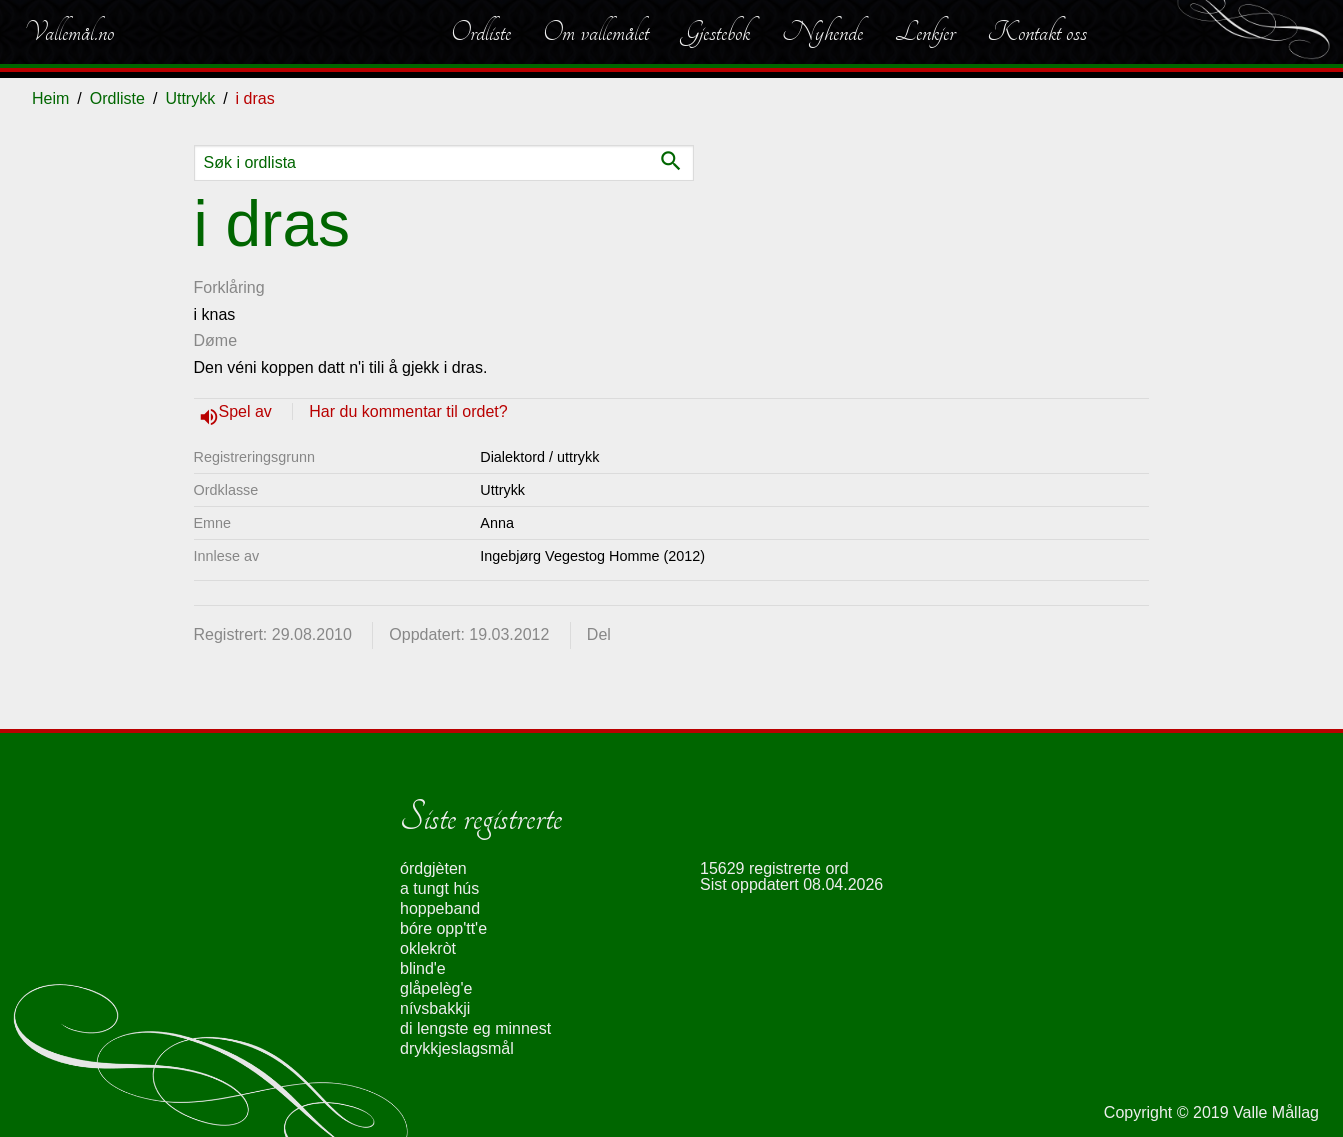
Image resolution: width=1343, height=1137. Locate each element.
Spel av (248, 411)
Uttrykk (190, 98)
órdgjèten (433, 868)
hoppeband (440, 908)
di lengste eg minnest (475, 1028)
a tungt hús (439, 888)
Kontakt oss (1037, 32)
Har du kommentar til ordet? (408, 411)
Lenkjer (925, 32)
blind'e (423, 968)
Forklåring (229, 287)
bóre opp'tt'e (443, 928)
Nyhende (822, 32)
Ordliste (481, 32)
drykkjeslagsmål (457, 1048)
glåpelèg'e (436, 988)
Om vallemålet (596, 32)
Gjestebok (715, 32)
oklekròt (428, 948)
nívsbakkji (435, 1008)
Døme (216, 340)
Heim (50, 98)
